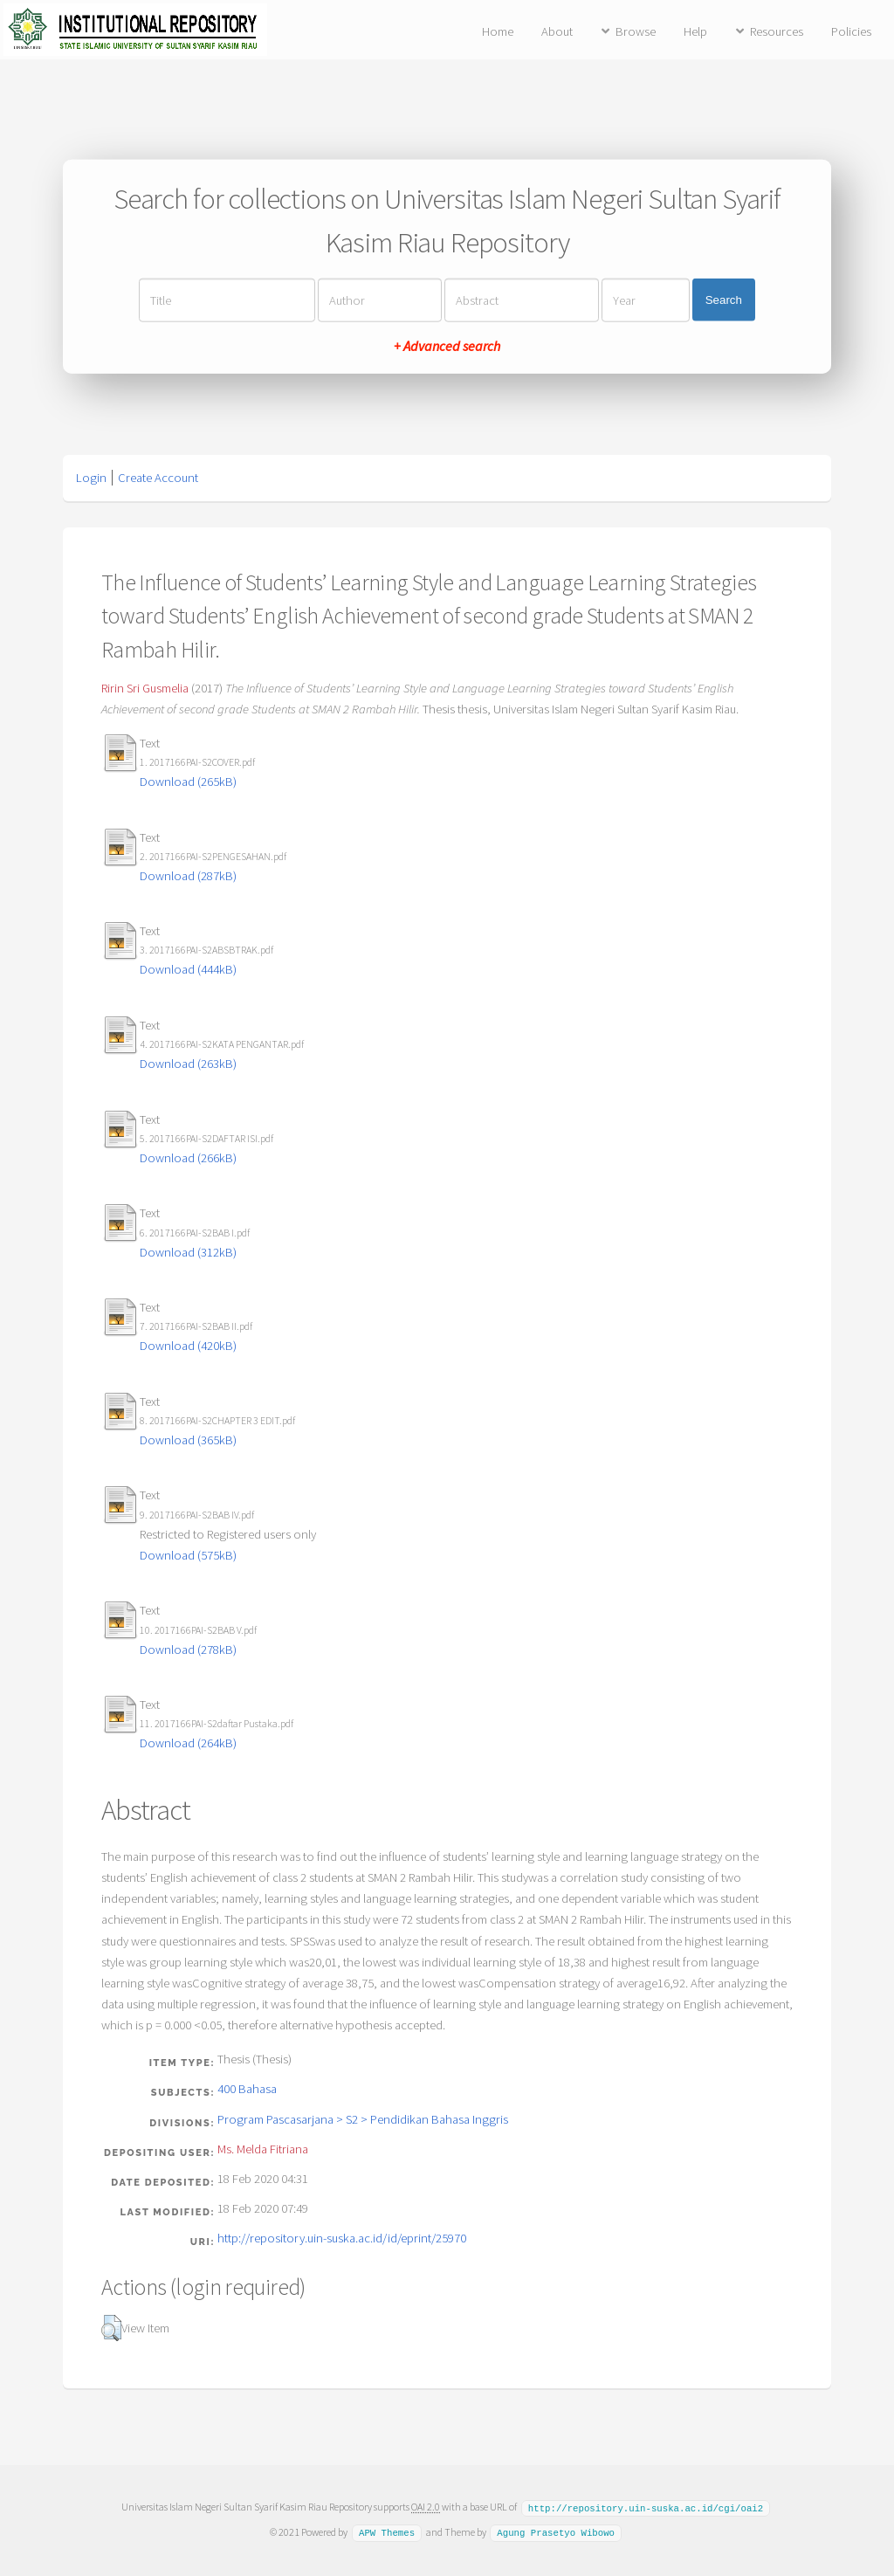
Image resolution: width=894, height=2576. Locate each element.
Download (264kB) (188, 1743)
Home (497, 31)
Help (695, 31)
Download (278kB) (188, 1649)
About (557, 31)
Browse (635, 31)
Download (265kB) (188, 781)
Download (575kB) (188, 1555)
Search (723, 300)
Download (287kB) (188, 876)
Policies (851, 31)
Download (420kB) (188, 1345)
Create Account (158, 478)
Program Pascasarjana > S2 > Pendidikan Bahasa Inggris (362, 2119)
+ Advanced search (447, 345)
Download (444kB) (188, 969)
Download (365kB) (188, 1440)
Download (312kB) (188, 1252)
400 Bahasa (247, 2089)
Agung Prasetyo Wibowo (556, 2531)
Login (91, 478)
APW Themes (387, 2531)
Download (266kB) (188, 1158)
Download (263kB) (188, 1063)
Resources (776, 31)
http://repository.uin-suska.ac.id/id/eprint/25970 (341, 2238)
